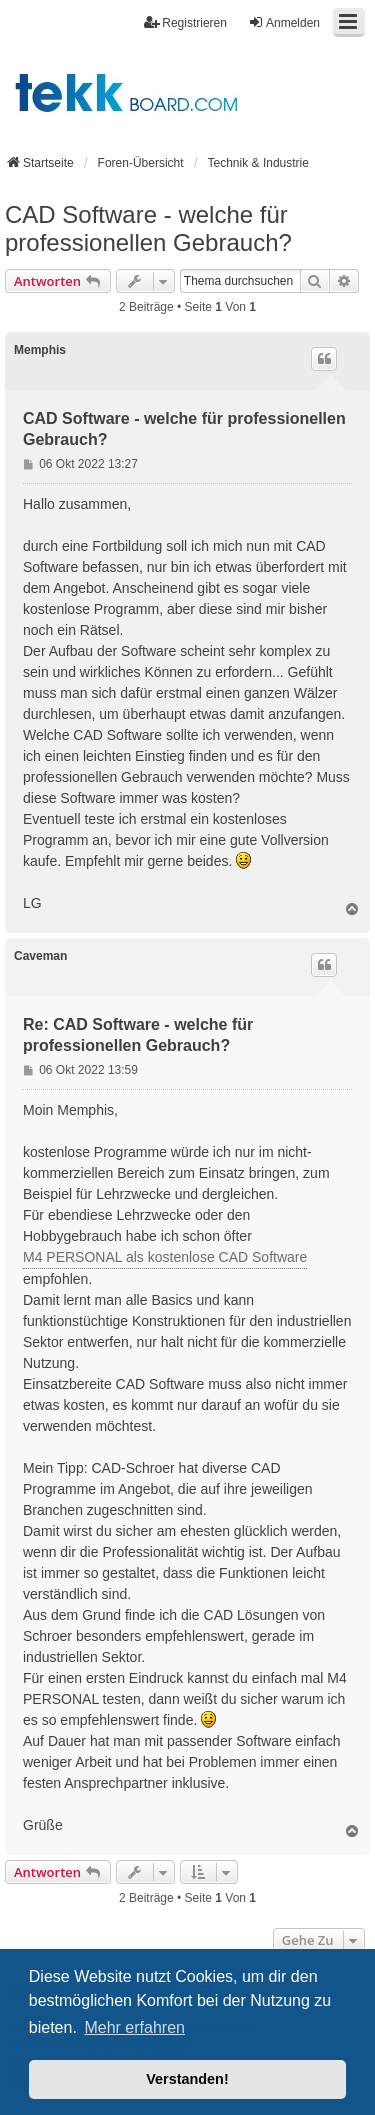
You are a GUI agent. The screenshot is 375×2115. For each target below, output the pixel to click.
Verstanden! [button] (187, 2079)
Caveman (40, 956)
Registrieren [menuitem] (185, 22)
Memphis (40, 350)
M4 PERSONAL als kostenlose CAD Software (165, 1257)
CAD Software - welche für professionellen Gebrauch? (148, 228)
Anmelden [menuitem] (284, 22)
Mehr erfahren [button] (134, 2027)
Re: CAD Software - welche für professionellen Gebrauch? (138, 1035)
